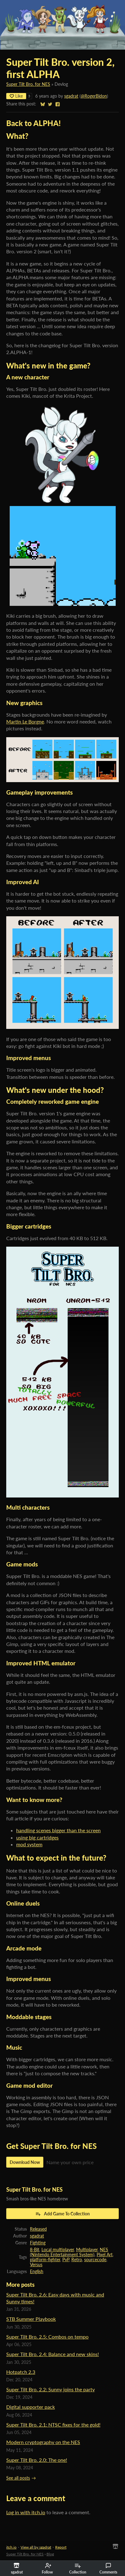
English (36, 2271)
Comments (108, 2568)
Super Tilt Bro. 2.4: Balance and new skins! (52, 2354)
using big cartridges (37, 1837)
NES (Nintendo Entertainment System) (69, 2252)
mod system (29, 1844)
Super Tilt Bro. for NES (28, 84)
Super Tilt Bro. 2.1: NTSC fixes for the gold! (53, 2424)
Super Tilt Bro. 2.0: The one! (36, 2460)
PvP (65, 2259)
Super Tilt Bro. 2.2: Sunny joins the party (50, 2389)
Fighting (38, 2242)
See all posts (18, 2478)
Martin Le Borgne (25, 721)
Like (16, 96)
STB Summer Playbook (31, 2319)
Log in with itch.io (25, 2512)
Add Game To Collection (62, 2214)
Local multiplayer (57, 2249)
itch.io (11, 2547)
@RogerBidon (94, 96)
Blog (50, 2554)
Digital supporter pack (30, 2407)
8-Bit (34, 2249)
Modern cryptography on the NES (43, 2442)
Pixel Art (105, 2254)
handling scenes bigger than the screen (58, 1830)
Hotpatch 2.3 (20, 2372)
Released (38, 2229)
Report (60, 2547)
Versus (36, 2264)
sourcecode (95, 2259)
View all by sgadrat (36, 2547)
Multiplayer (87, 2249)
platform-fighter (45, 2259)
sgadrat (71, 96)
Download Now (25, 2162)
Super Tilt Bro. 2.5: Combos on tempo (47, 2337)
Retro (76, 2259)
